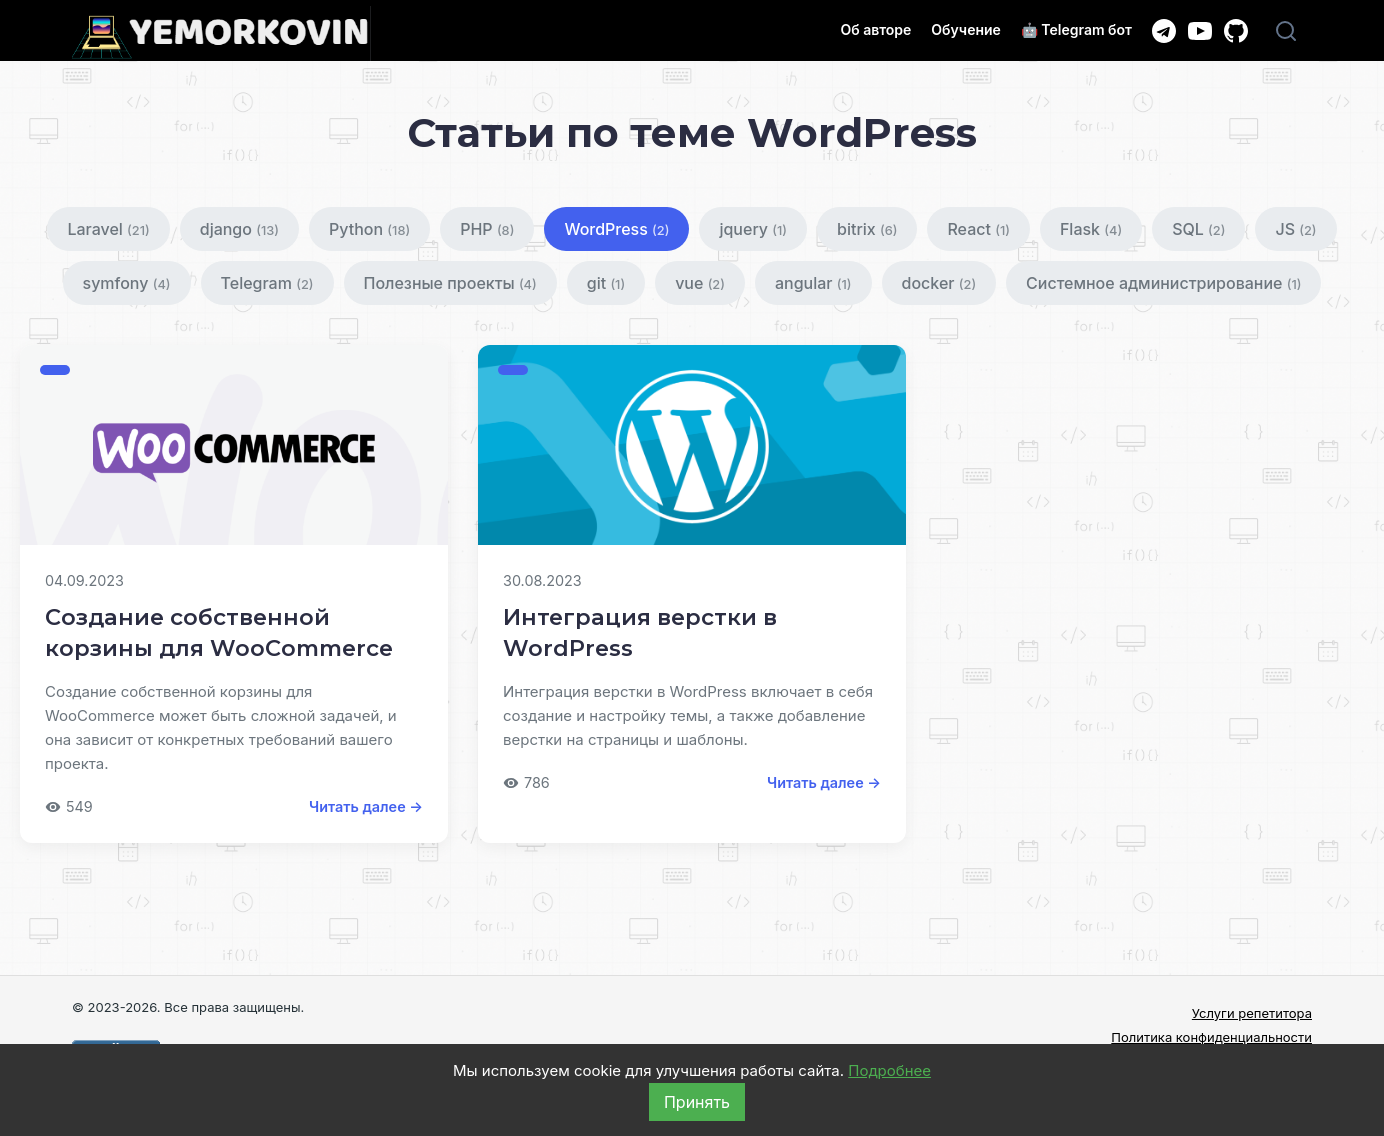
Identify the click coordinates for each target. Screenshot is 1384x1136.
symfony (127, 283)
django (239, 229)
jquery (753, 229)
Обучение (965, 29)
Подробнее (889, 1070)
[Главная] (221, 33)
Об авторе (875, 29)
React (978, 229)
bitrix (867, 229)
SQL (1198, 229)
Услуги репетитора (1252, 1013)
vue (700, 283)
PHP (487, 229)
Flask (1091, 229)
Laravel (108, 229)
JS (1295, 229)
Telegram (267, 283)
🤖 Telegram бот (1076, 29)
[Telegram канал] (1164, 31)
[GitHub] (1236, 31)
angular (813, 283)
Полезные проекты (450, 283)
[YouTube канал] (1200, 31)
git (606, 283)
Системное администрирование (1163, 283)
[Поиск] (1286, 31)
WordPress (616, 229)
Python (369, 229)
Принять (697, 1102)
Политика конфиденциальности (1211, 1037)
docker (939, 283)
